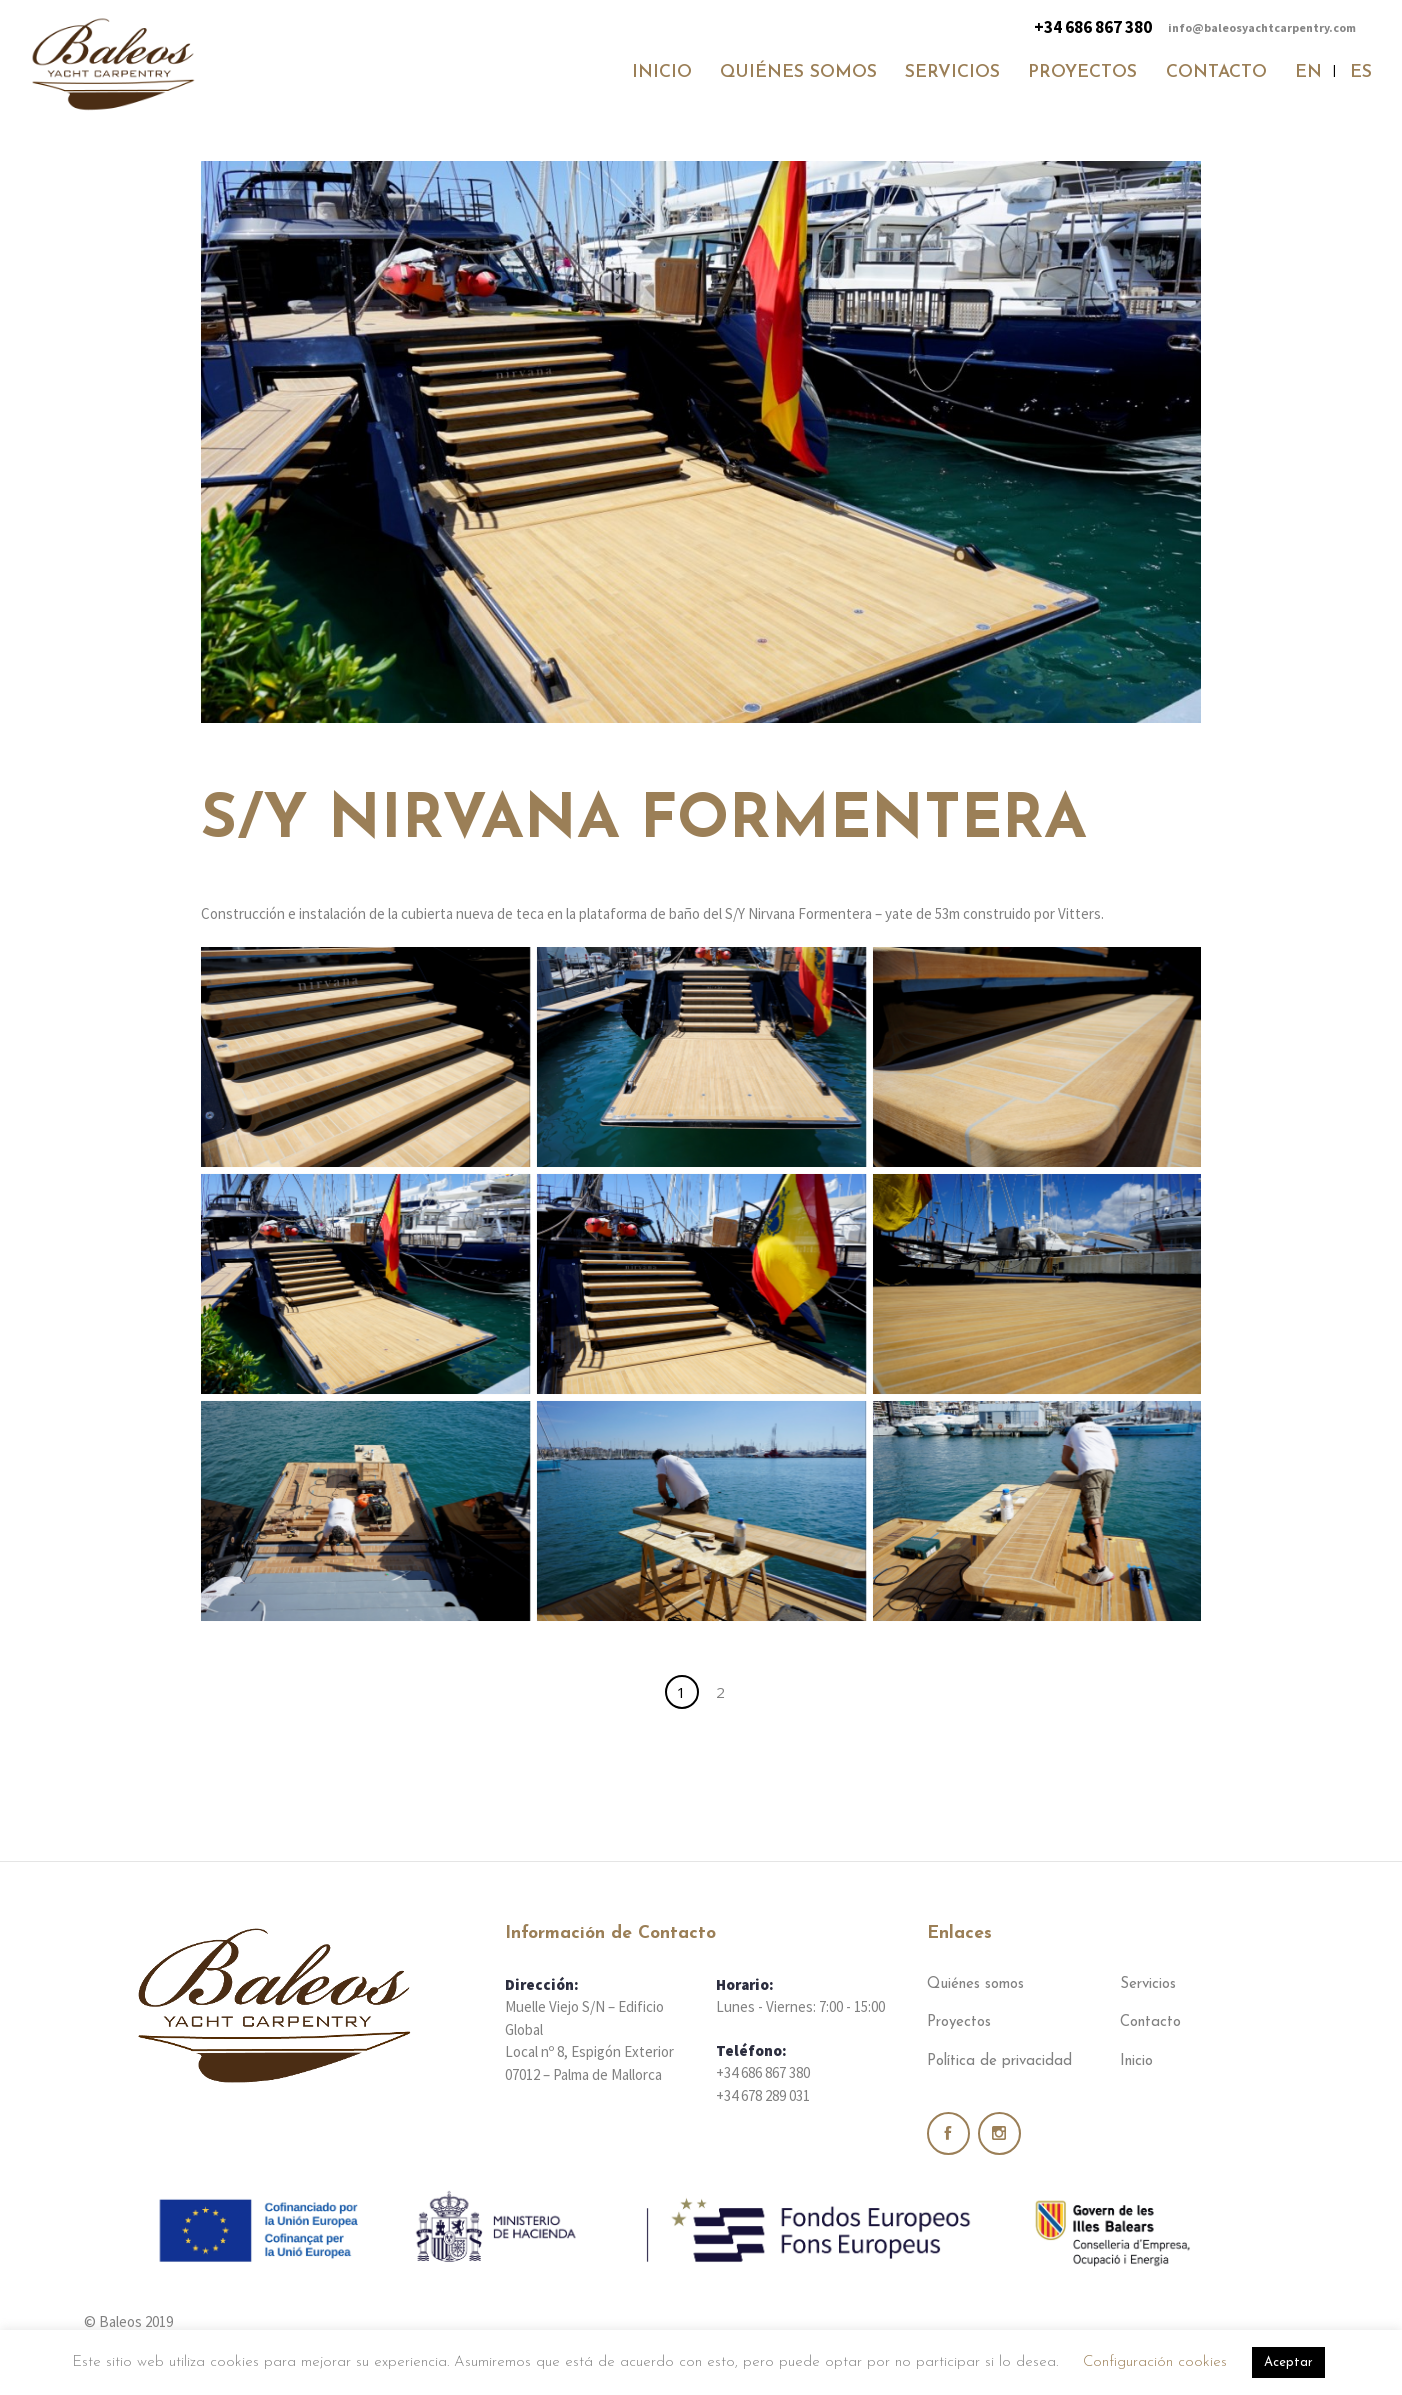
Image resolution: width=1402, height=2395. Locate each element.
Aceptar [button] (1288, 2362)
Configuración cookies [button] (1155, 2362)
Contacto (1150, 2022)
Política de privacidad (999, 2061)
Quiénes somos (975, 1984)
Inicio (1136, 2061)
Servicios (1148, 1984)
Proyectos (959, 2022)
